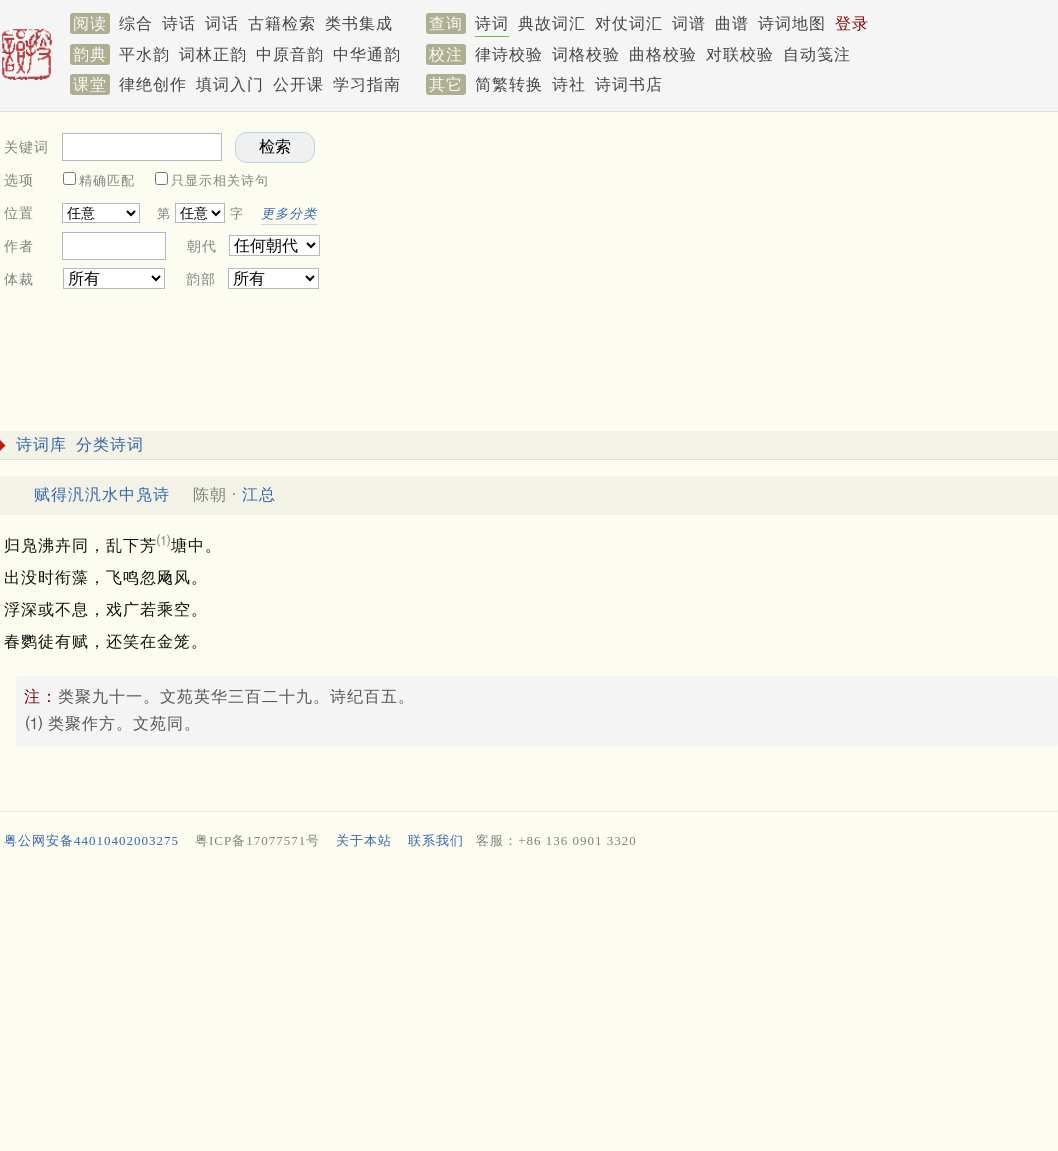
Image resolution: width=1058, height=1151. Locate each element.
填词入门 (230, 84)
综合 (136, 23)
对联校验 (740, 54)
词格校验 (586, 54)
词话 (222, 23)
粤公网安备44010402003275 (91, 840)
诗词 (492, 23)
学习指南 (367, 84)
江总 (259, 494)
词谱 (689, 23)
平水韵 (144, 54)
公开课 (298, 84)
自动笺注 (817, 54)
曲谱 (732, 23)
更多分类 (289, 213)
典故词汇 (552, 23)
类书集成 (359, 23)
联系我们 (436, 840)
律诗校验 (509, 54)
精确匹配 (107, 180)
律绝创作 (153, 84)
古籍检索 (282, 23)
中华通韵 (367, 54)
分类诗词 (110, 444)
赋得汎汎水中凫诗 (102, 494)
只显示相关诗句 (220, 180)
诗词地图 (792, 23)
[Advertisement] (525, 1005)
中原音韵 (290, 54)
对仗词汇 (629, 23)
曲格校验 (663, 54)
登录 (852, 23)
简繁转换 (509, 84)
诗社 (569, 84)
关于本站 (364, 840)
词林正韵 (213, 54)
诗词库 (41, 444)
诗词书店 (629, 84)
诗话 (179, 23)
